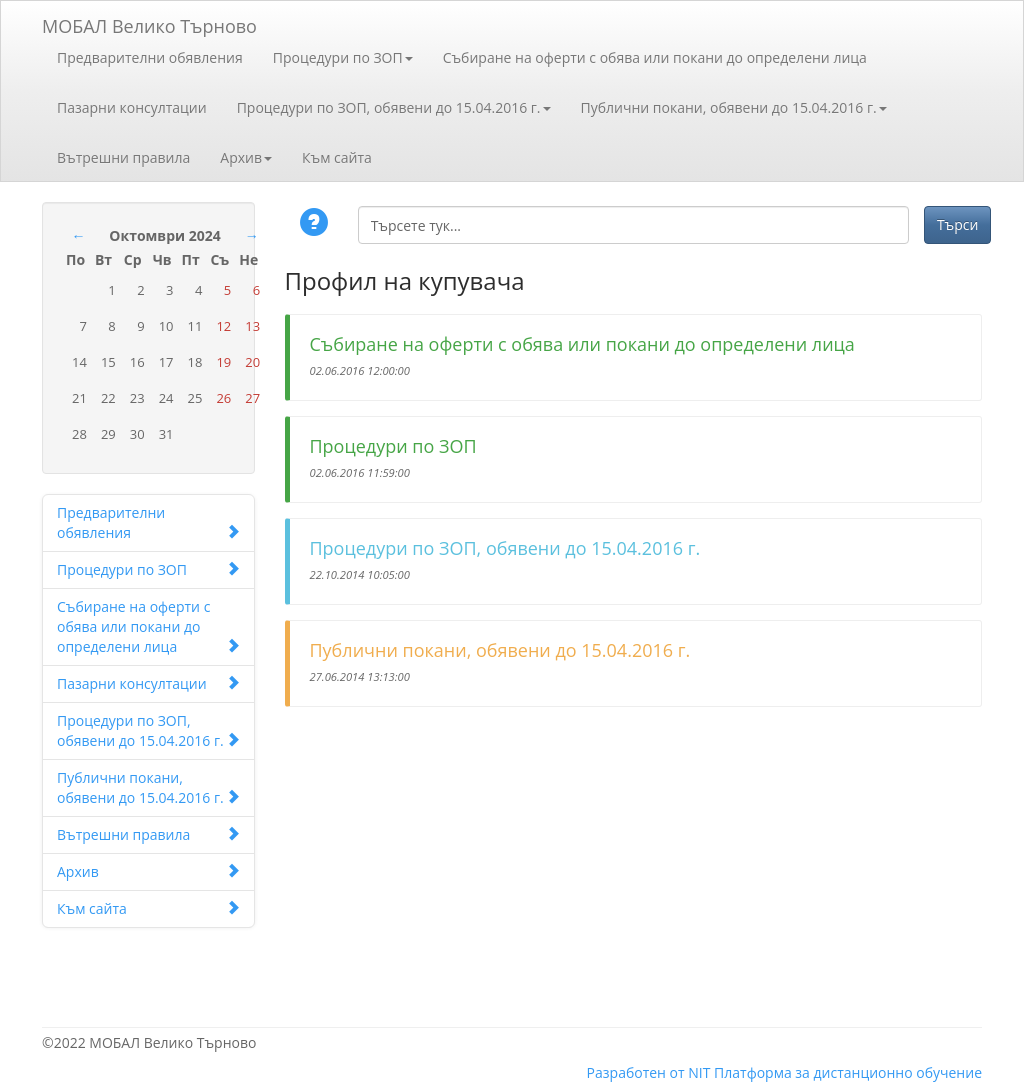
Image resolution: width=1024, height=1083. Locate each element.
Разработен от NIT (649, 1072)
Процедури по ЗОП (343, 57)
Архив (246, 157)
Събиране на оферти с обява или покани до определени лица (655, 57)
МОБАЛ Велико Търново (149, 22)
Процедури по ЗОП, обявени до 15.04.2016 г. (394, 107)
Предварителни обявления (150, 57)
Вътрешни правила (123, 157)
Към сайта (337, 157)
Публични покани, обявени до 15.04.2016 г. (734, 107)
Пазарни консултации (132, 107)
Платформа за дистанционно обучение (848, 1072)
